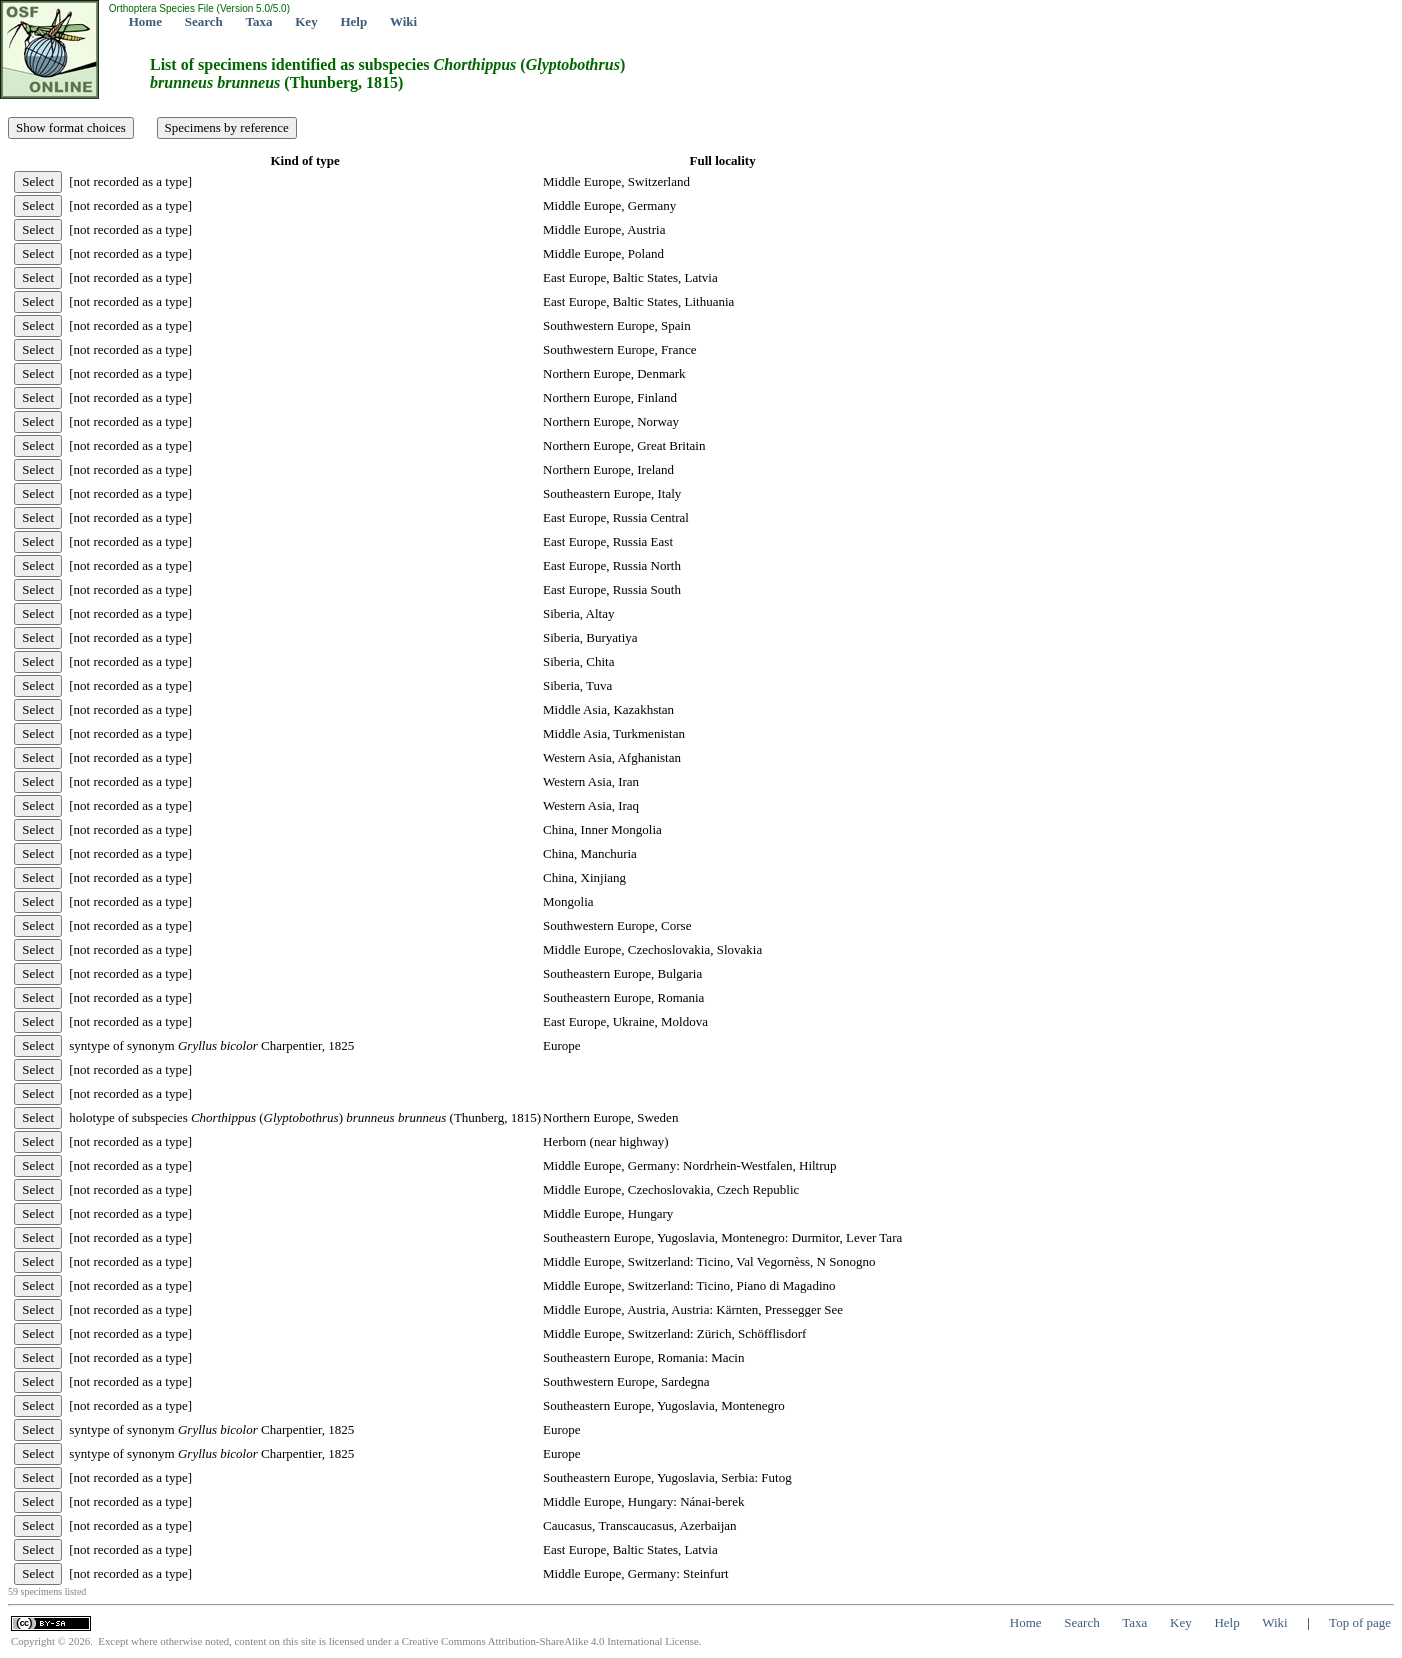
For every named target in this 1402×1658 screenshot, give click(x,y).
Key (306, 21)
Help (353, 21)
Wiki (403, 21)
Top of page (1360, 1622)
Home (145, 21)
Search (204, 21)
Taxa (259, 21)
